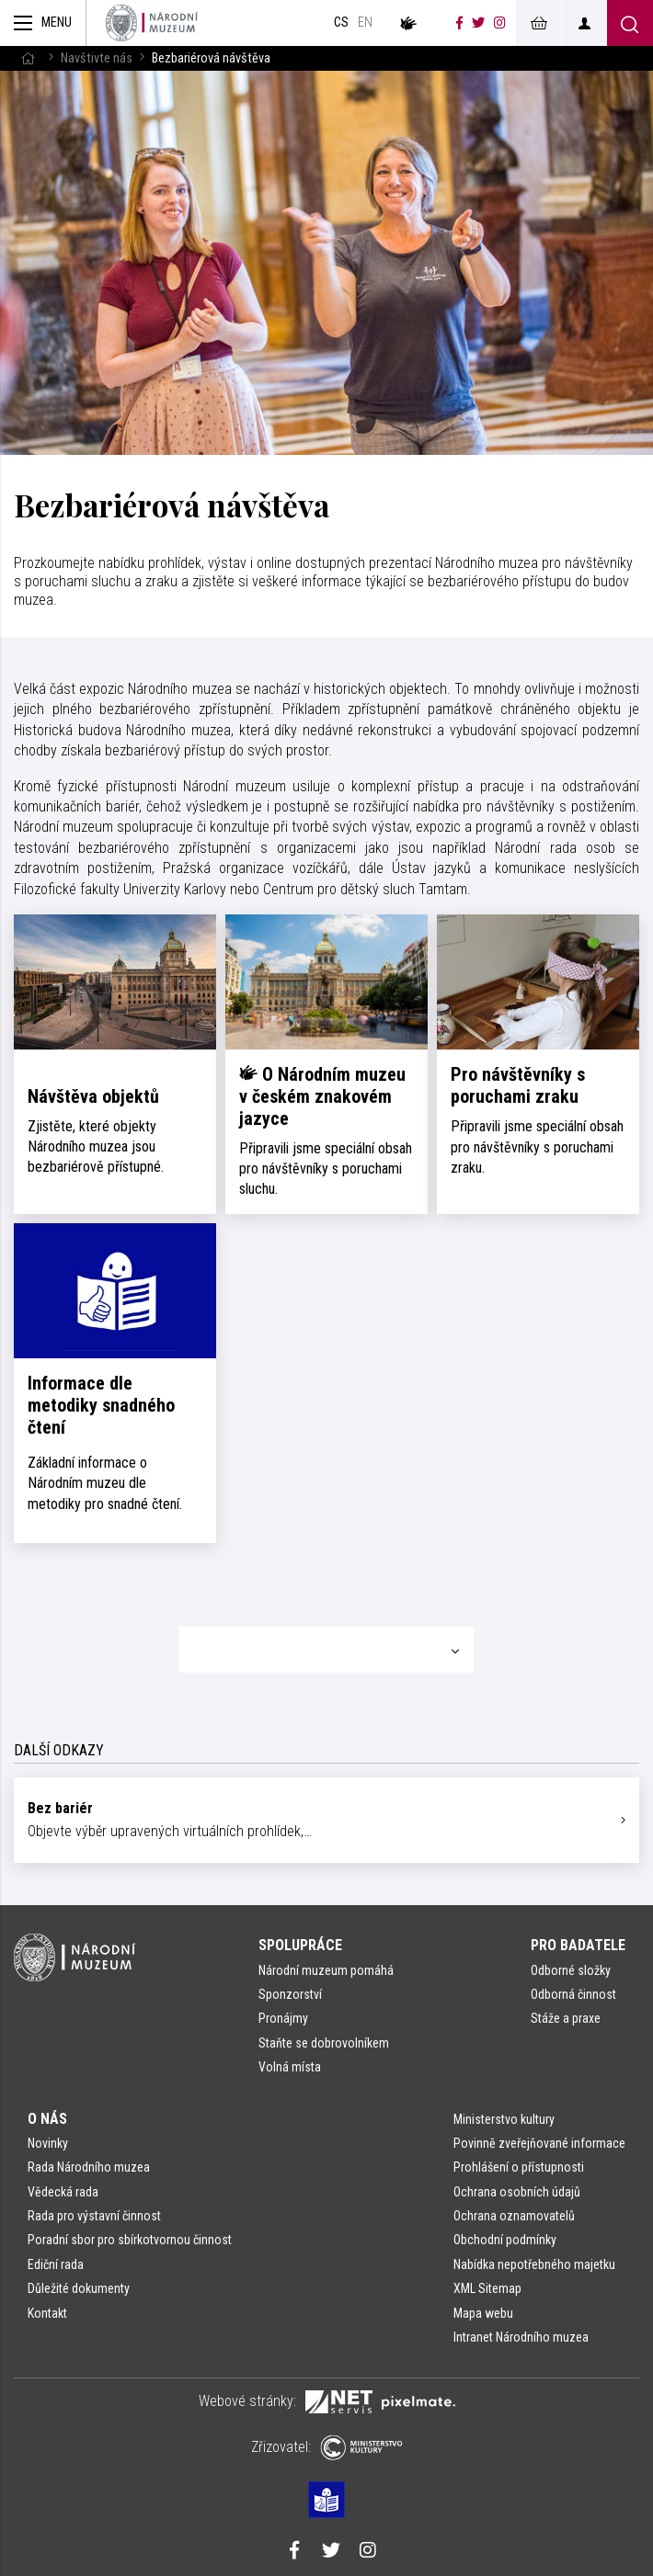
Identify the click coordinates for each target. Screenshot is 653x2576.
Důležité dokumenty (79, 2288)
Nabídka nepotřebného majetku (534, 2264)
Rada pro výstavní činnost (94, 2215)
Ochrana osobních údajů (516, 2191)
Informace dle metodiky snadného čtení (101, 1405)
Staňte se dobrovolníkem (323, 2043)
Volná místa (289, 2067)
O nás (47, 2119)
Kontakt (47, 2313)
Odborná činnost (573, 1994)
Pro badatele (578, 1945)
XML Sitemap (487, 2288)
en (365, 22)
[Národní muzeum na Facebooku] (459, 23)
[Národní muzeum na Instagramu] (499, 23)
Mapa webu (483, 2313)
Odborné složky (571, 1970)
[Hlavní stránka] (27, 58)
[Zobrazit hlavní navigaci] (43, 23)
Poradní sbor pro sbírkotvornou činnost (130, 2239)
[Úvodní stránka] (152, 23)
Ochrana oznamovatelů (514, 2215)
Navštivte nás (96, 58)
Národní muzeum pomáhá (326, 1970)
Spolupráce (300, 1945)
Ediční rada (56, 2264)
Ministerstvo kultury (504, 2119)
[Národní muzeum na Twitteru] (478, 23)
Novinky (48, 2143)
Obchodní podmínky (504, 2239)
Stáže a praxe (566, 2018)
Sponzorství (290, 1994)
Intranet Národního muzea (521, 2337)
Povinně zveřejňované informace (539, 2143)
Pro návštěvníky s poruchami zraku (518, 1085)
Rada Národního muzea (89, 2167)
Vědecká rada (63, 2191)
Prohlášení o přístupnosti (518, 2167)
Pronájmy (283, 2018)
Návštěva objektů (93, 1096)
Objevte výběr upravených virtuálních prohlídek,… (320, 1819)
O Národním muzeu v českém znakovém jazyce (322, 1096)
